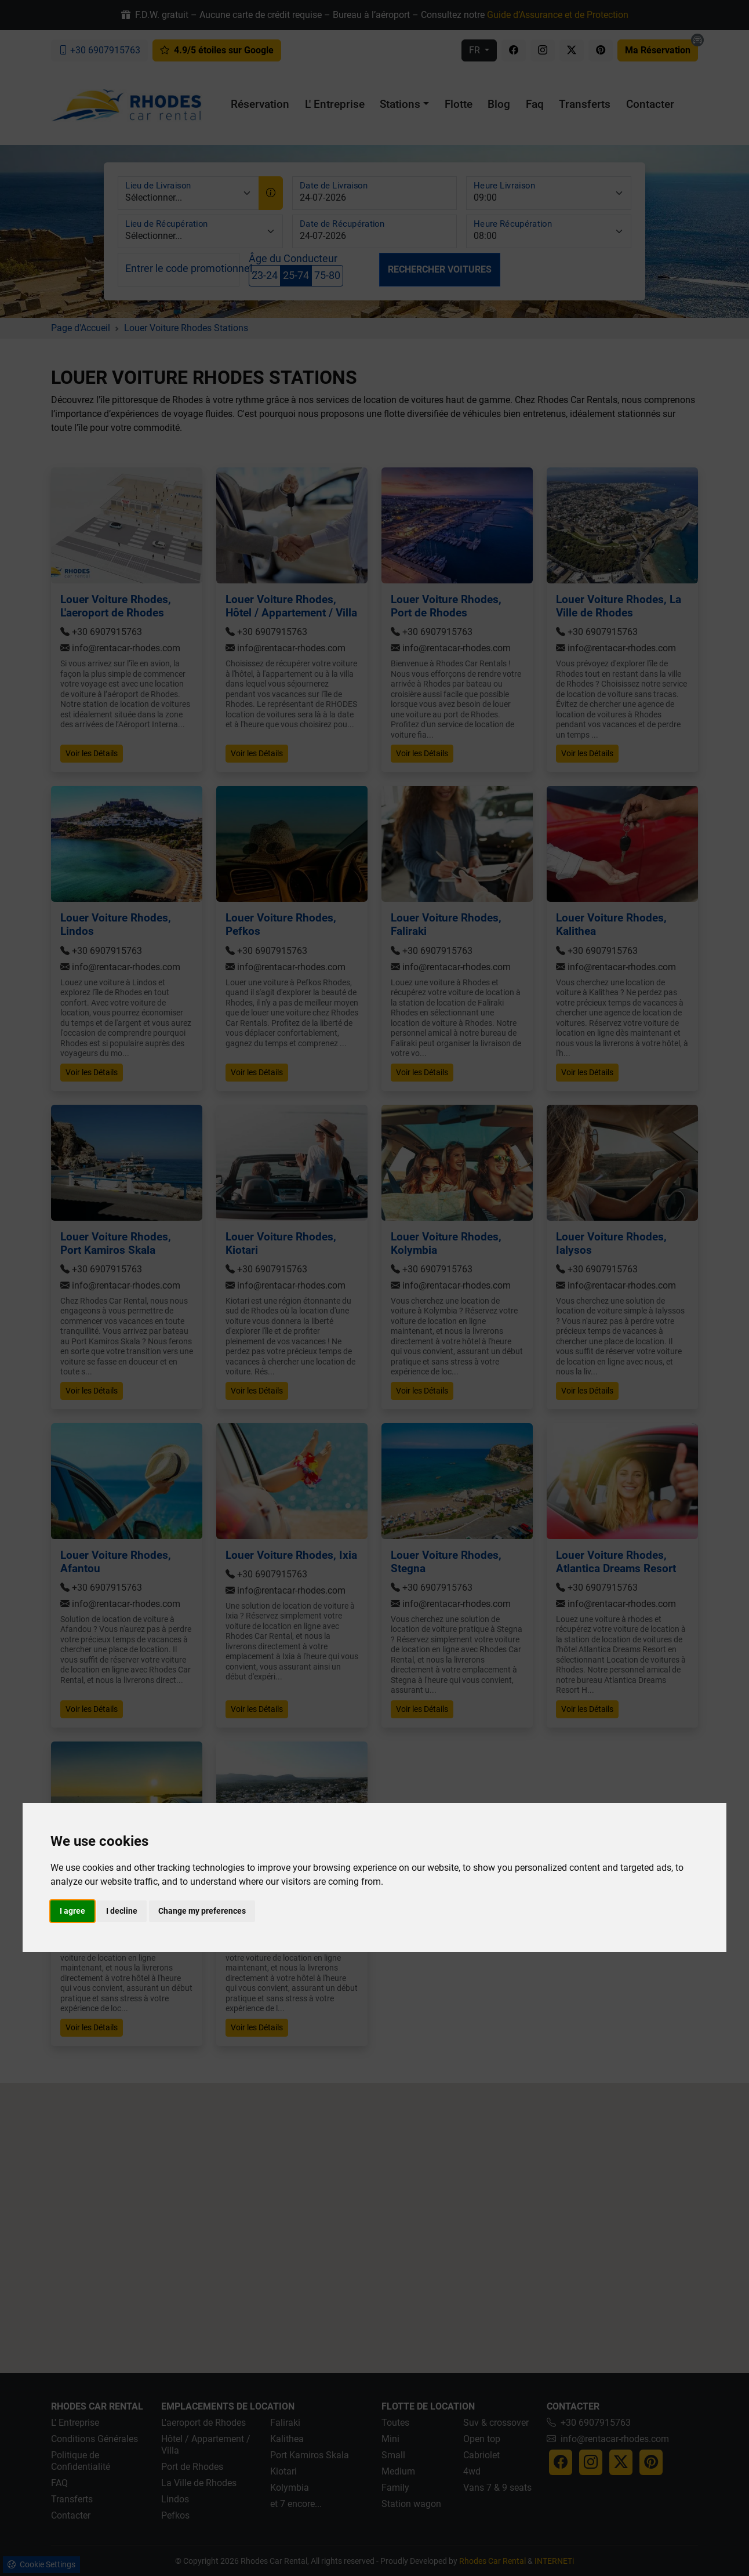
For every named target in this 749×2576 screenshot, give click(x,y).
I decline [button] (121, 1910)
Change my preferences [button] (202, 1910)
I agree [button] (72, 1910)
